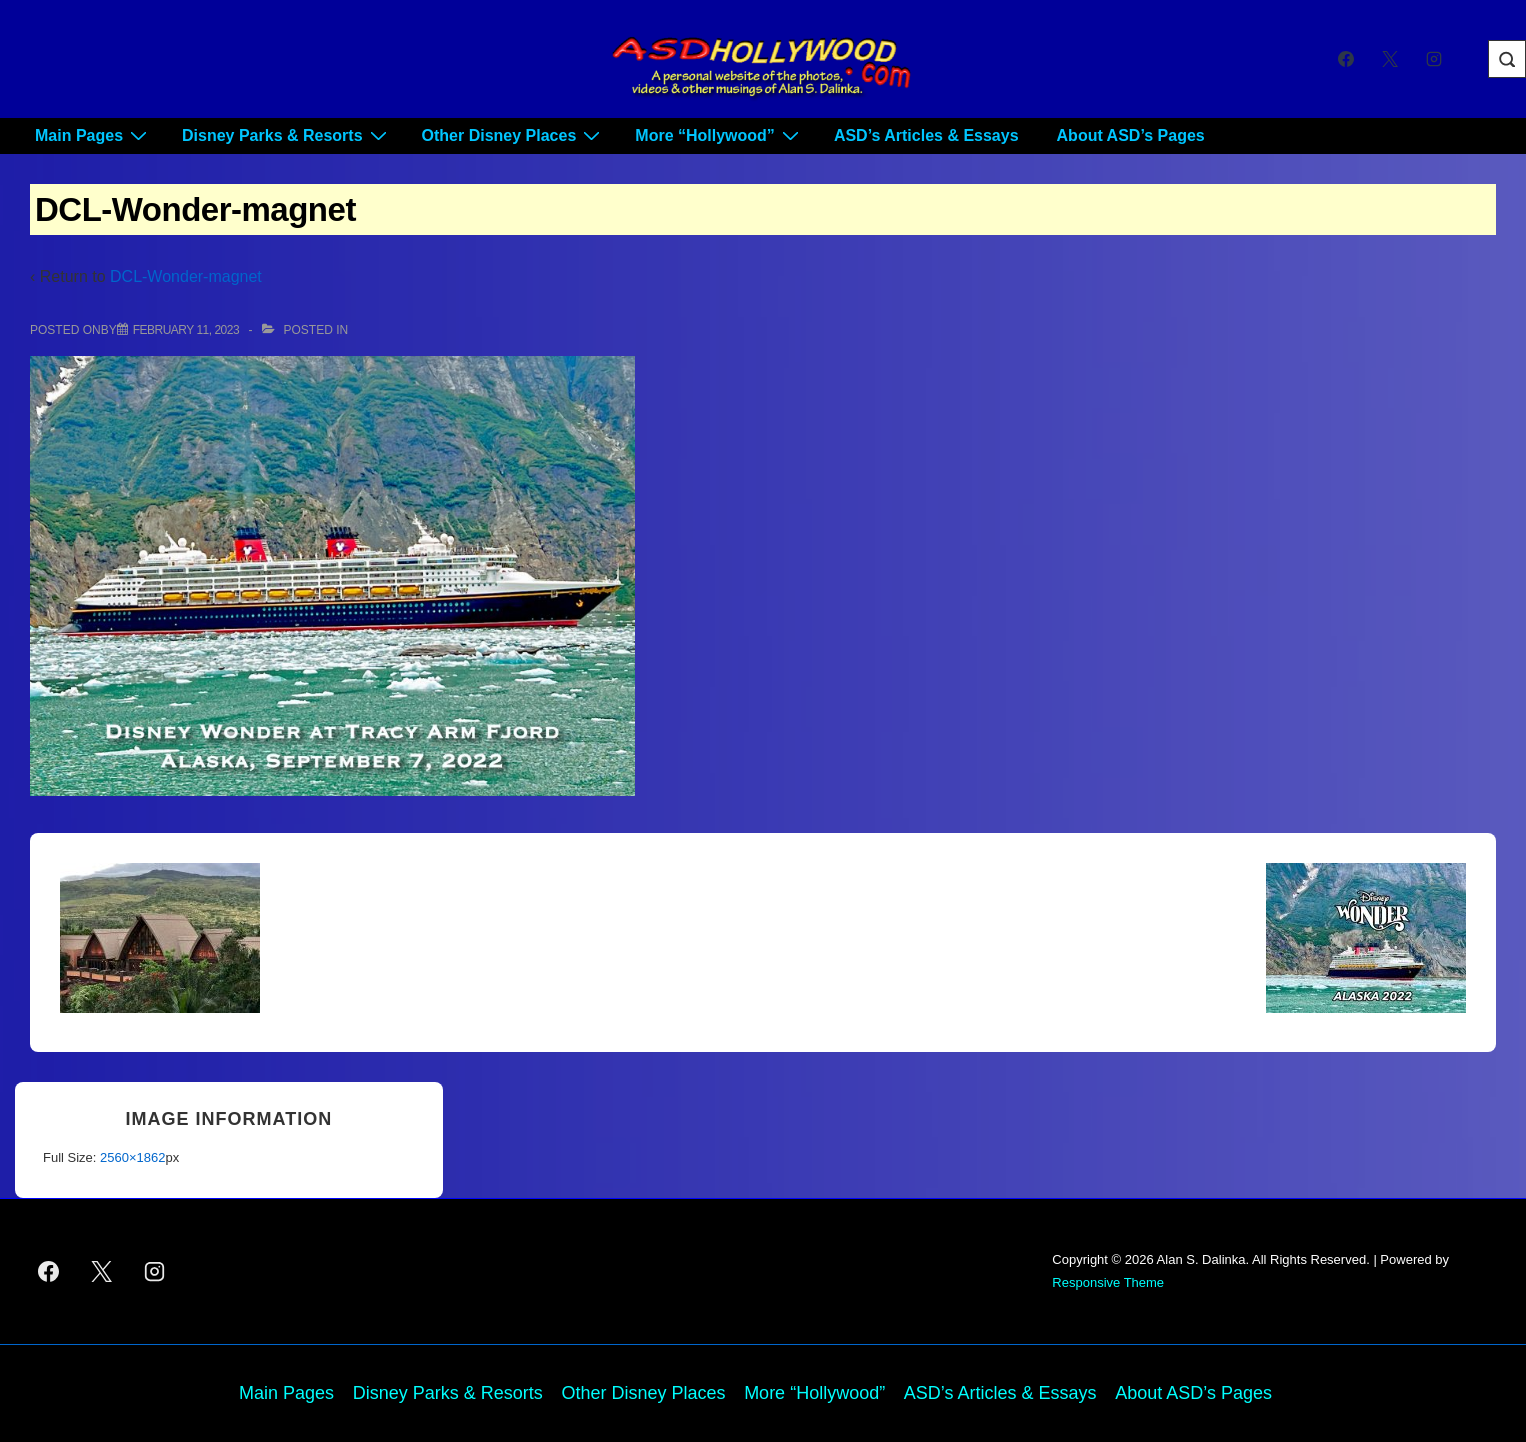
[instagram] (1433, 59)
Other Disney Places (514, 135)
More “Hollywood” (719, 135)
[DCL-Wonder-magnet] (186, 330)
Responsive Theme (1108, 1282)
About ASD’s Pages (1131, 135)
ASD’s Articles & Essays (926, 135)
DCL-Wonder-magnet (186, 276)
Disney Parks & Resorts (287, 135)
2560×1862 (132, 1157)
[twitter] (1389, 59)
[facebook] (1346, 59)
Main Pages (93, 135)
